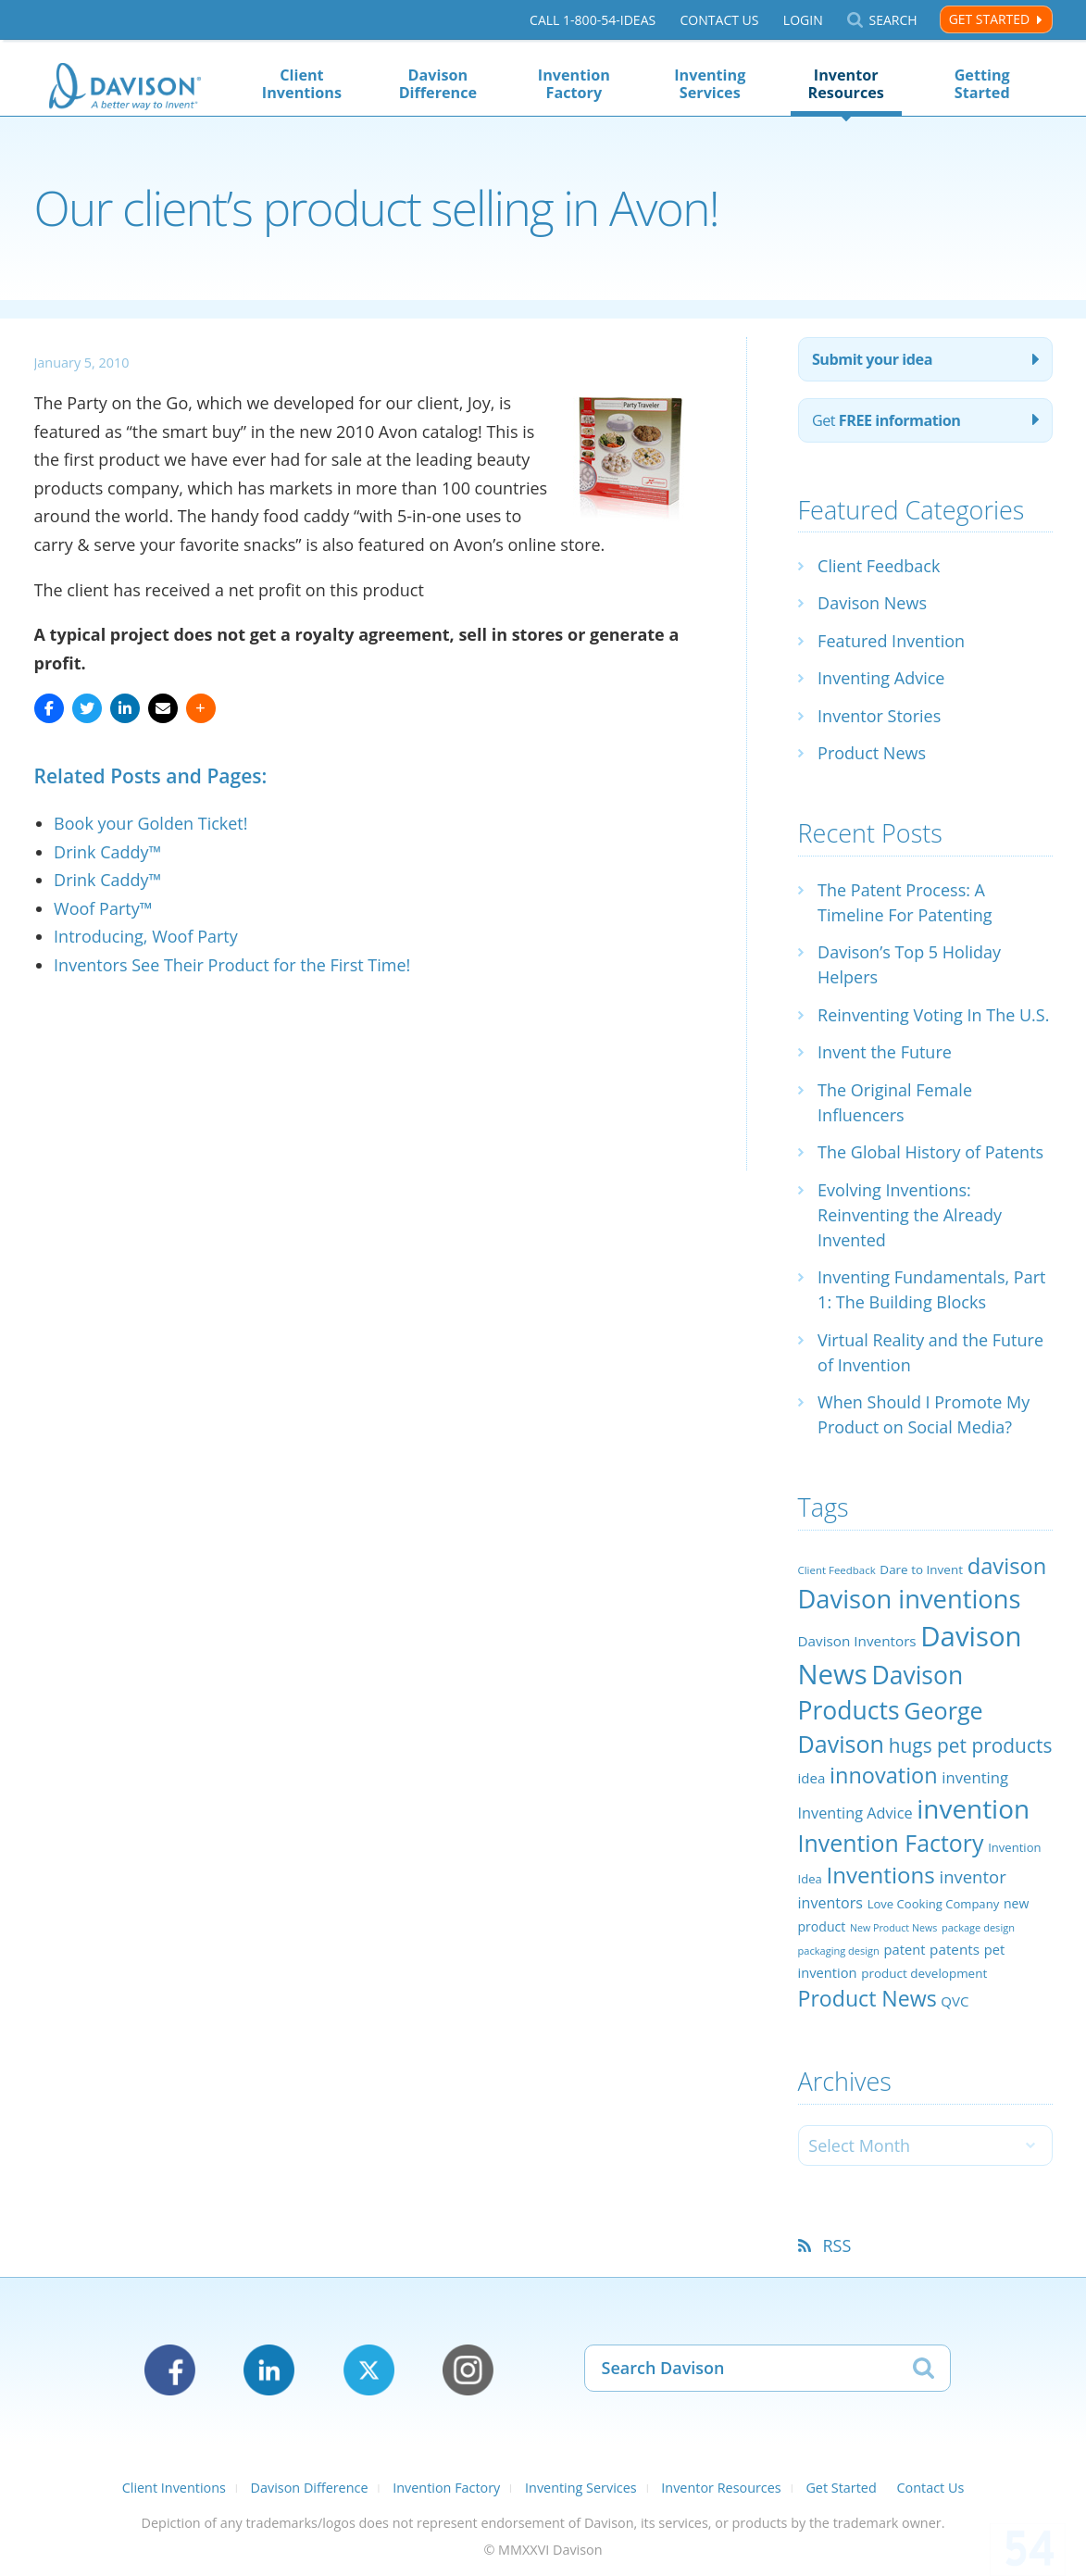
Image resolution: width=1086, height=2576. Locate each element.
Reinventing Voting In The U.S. (933, 1015)
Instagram (468, 2370)
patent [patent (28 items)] (905, 1949)
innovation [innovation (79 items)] (884, 1775)
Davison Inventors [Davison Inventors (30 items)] (857, 1641)
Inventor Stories (879, 716)
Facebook (169, 2370)
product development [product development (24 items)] (924, 1973)
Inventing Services (709, 84)
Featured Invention (891, 641)
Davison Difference (438, 84)
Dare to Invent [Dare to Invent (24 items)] (921, 1569)
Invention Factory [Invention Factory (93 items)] (891, 1842)
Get (886, 420)
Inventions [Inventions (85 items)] (880, 1874)
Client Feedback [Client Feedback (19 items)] (837, 1570)
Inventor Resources (846, 84)
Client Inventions (302, 84)
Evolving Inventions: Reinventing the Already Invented (910, 1215)
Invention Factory (574, 84)
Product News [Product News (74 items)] (867, 1998)
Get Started (989, 19)
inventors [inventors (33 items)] (830, 1903)
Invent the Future (885, 1052)
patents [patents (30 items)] (955, 1949)
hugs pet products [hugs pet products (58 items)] (971, 1745)
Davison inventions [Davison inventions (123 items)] (909, 1599)
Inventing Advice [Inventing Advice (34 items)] (855, 1813)
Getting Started (982, 84)
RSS (837, 2245)
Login (803, 20)
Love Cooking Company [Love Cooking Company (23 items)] (934, 1903)
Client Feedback (879, 566)
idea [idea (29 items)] (812, 1778)
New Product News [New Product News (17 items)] (893, 1927)
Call (592, 20)
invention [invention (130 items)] (973, 1808)
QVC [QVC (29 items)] (954, 2001)
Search (892, 20)
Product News (872, 753)
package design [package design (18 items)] (978, 1927)
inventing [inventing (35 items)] (975, 1777)
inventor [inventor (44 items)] (972, 1876)
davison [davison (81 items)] (1007, 1566)
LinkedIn (268, 2370)
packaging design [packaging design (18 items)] (839, 1950)
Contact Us (719, 20)
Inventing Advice (881, 678)
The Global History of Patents (930, 1152)
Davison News (872, 603)
